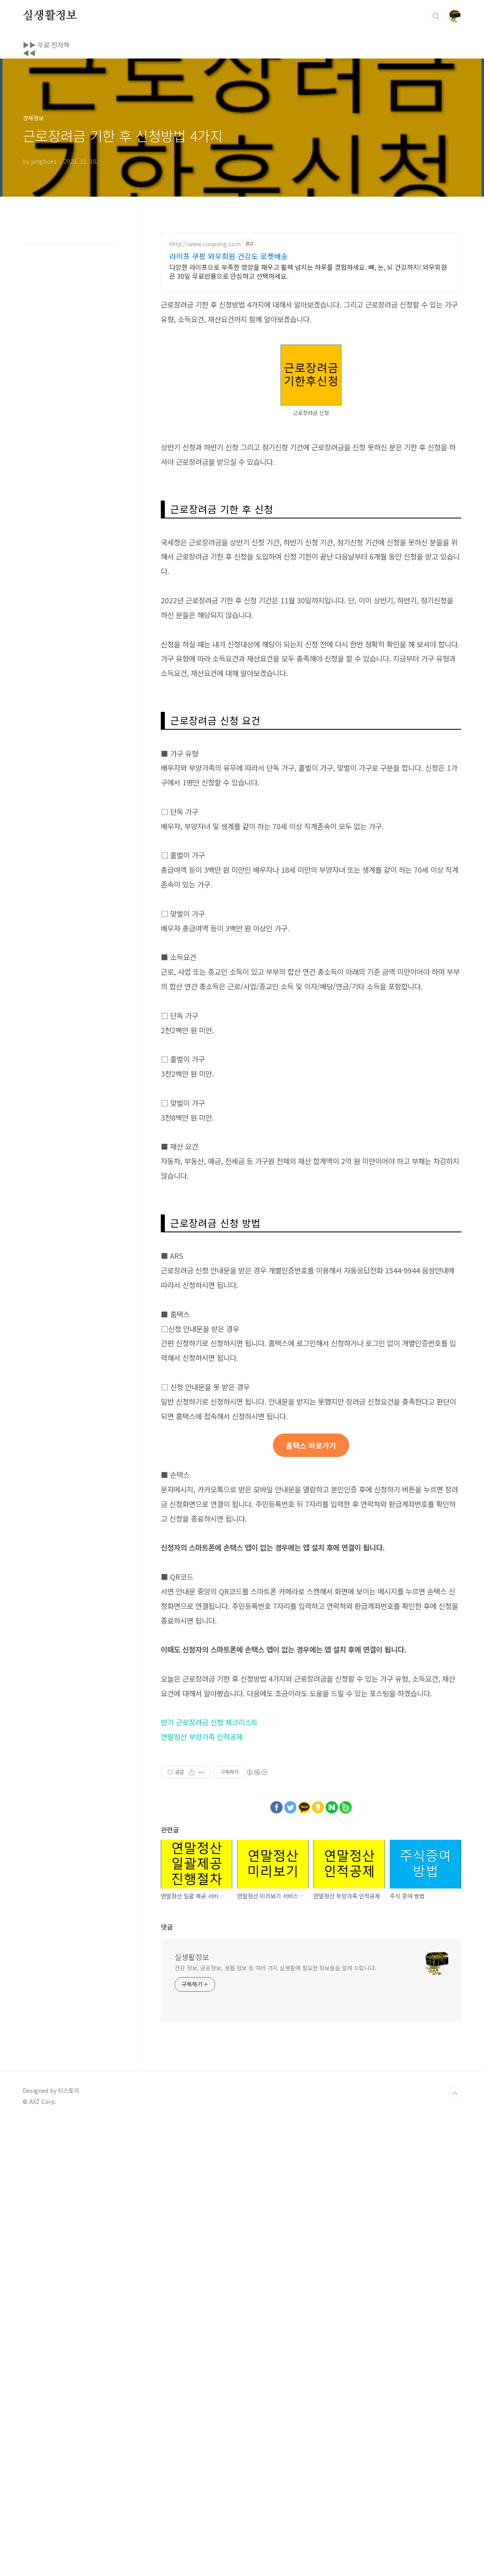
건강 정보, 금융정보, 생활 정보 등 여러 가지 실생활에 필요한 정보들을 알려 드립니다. (275, 2423)
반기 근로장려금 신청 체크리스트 (209, 2177)
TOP (454, 2548)
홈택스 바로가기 (311, 1900)
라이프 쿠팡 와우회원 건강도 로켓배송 (228, 370)
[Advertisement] (242, 253)
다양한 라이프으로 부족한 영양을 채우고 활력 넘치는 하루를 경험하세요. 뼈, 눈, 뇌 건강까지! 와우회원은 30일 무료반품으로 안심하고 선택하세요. (308, 385)
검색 (436, 16)
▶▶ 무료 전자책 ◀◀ (53, 45)
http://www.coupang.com (205, 357)
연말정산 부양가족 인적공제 (202, 2191)
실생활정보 (50, 16)
